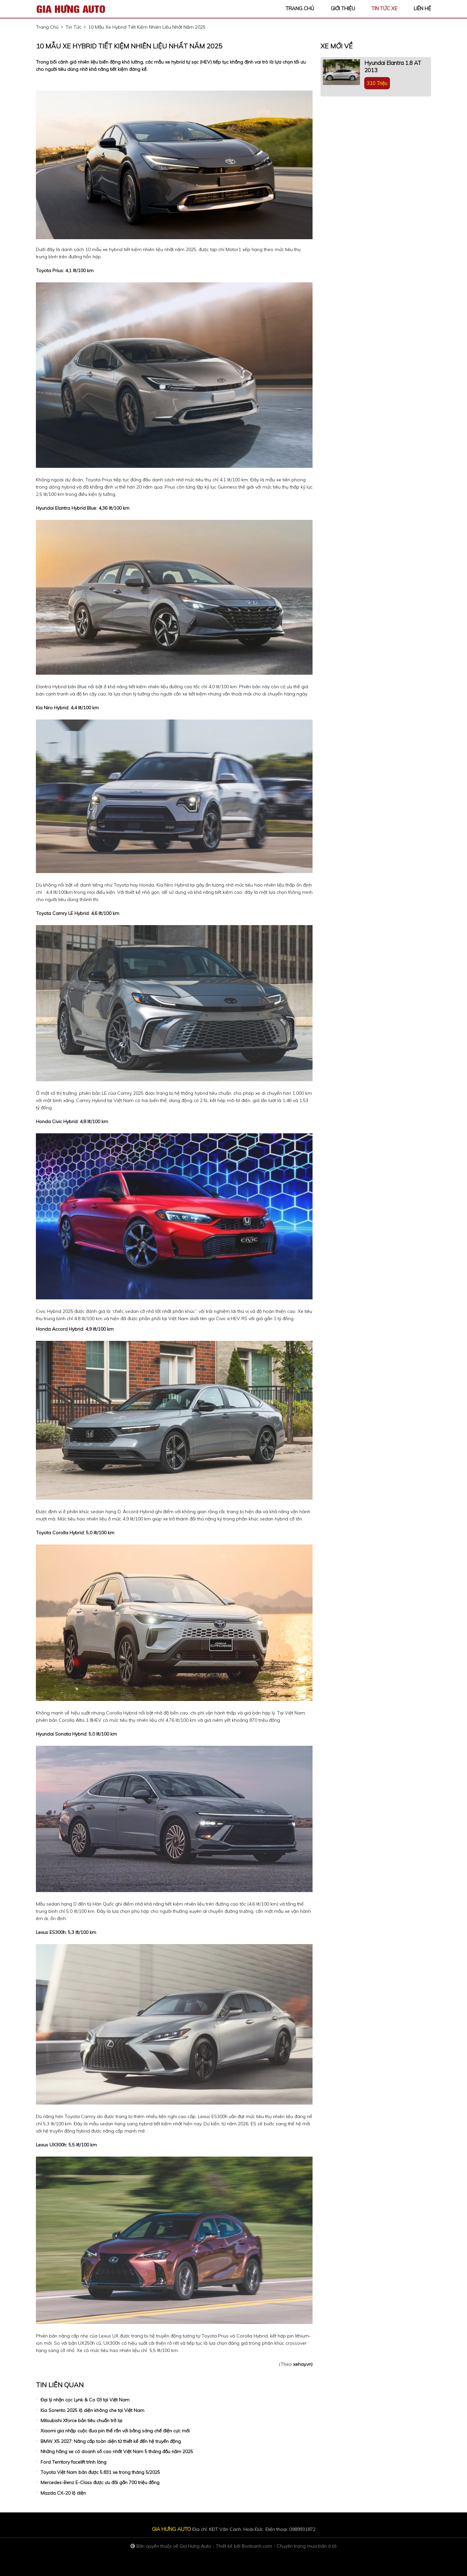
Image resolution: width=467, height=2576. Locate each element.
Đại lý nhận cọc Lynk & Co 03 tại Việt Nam (85, 2400)
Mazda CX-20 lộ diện (63, 2493)
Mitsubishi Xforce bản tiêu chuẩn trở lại (81, 2420)
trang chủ (300, 8)
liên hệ (422, 8)
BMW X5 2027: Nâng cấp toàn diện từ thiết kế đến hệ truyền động (111, 2441)
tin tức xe (384, 8)
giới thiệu (343, 8)
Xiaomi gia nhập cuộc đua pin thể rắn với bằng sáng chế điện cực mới (115, 2431)
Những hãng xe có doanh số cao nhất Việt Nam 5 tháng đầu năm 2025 (117, 2451)
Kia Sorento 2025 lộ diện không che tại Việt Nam (92, 2410)
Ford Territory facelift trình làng (73, 2462)
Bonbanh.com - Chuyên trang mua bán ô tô (289, 2546)
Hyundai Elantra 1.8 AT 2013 (392, 66)
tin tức (73, 27)
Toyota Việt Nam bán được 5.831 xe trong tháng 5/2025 (100, 2472)
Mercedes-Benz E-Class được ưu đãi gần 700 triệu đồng (100, 2482)
